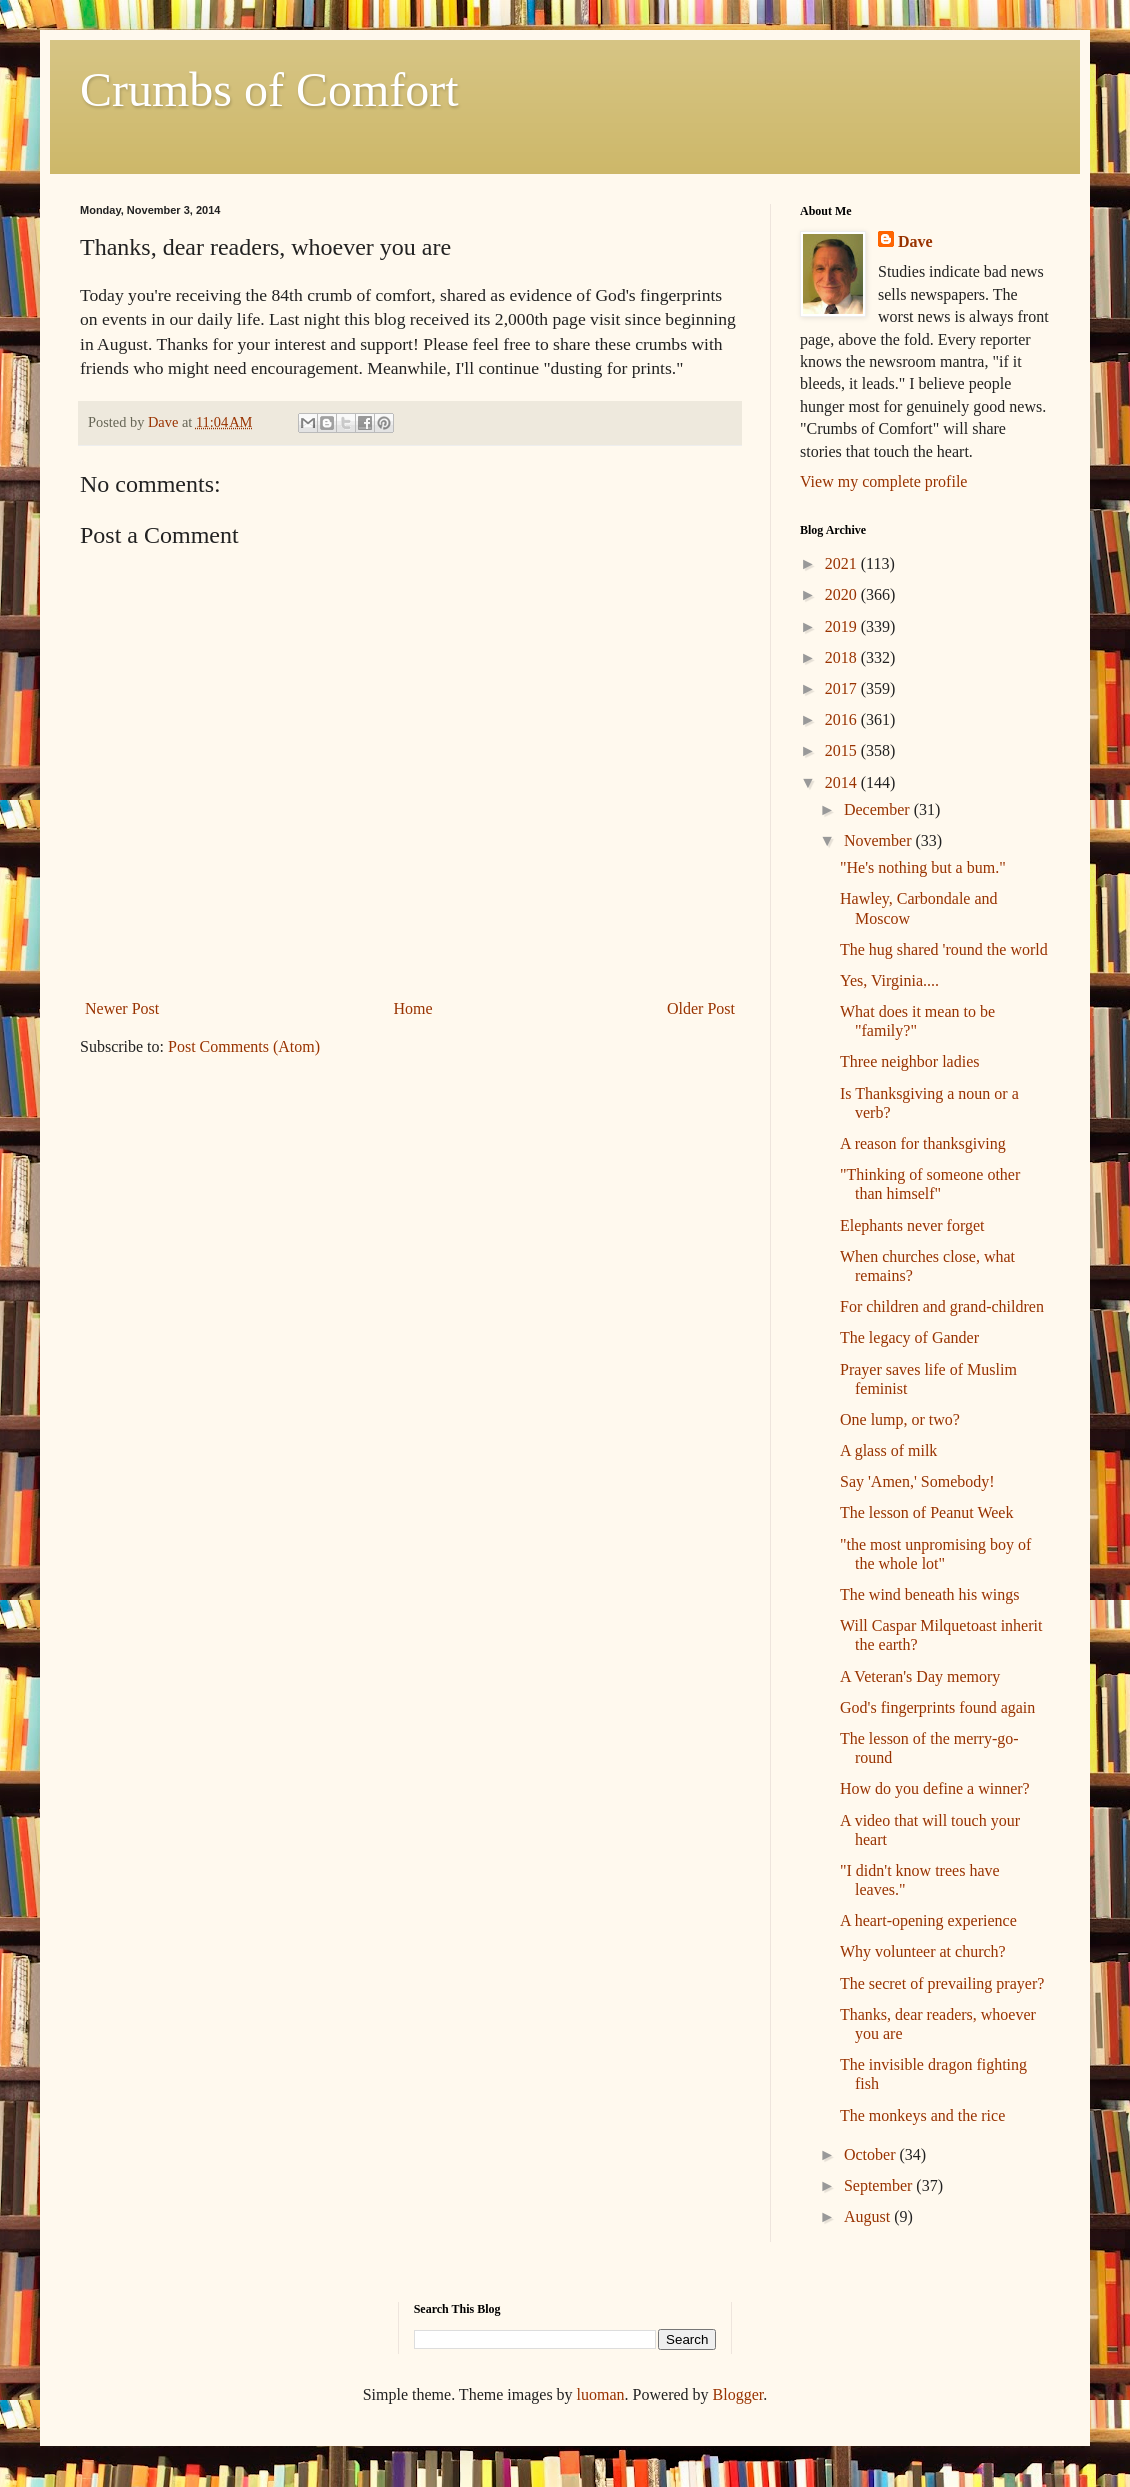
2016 (843, 719)
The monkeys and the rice (922, 2115)
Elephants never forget (912, 1225)
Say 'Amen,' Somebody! (917, 1481)
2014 (843, 782)
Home (413, 1008)
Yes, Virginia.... (889, 980)
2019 (843, 626)
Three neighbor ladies (910, 1061)
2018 (843, 657)
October (872, 2154)
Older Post (701, 1008)
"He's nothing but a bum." (923, 867)
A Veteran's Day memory (920, 1676)
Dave (915, 241)
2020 (843, 594)
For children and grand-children (942, 1306)
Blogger (738, 2394)
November (880, 840)
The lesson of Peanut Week (926, 1512)
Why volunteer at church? (923, 1951)
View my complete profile (883, 481)
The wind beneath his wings (930, 1594)
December (879, 809)
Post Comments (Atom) (244, 1046)
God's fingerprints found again (937, 1707)
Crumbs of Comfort (269, 89)
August (869, 2216)
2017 (843, 688)
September (880, 2185)
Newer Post (122, 1008)
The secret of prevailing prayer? (942, 1983)
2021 (843, 563)
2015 (843, 750)
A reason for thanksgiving (923, 1143)
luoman (601, 2394)
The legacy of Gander (909, 1337)
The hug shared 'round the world (944, 949)
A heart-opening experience (928, 1920)
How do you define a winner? (935, 1788)
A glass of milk (888, 1450)
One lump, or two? (900, 1419)
